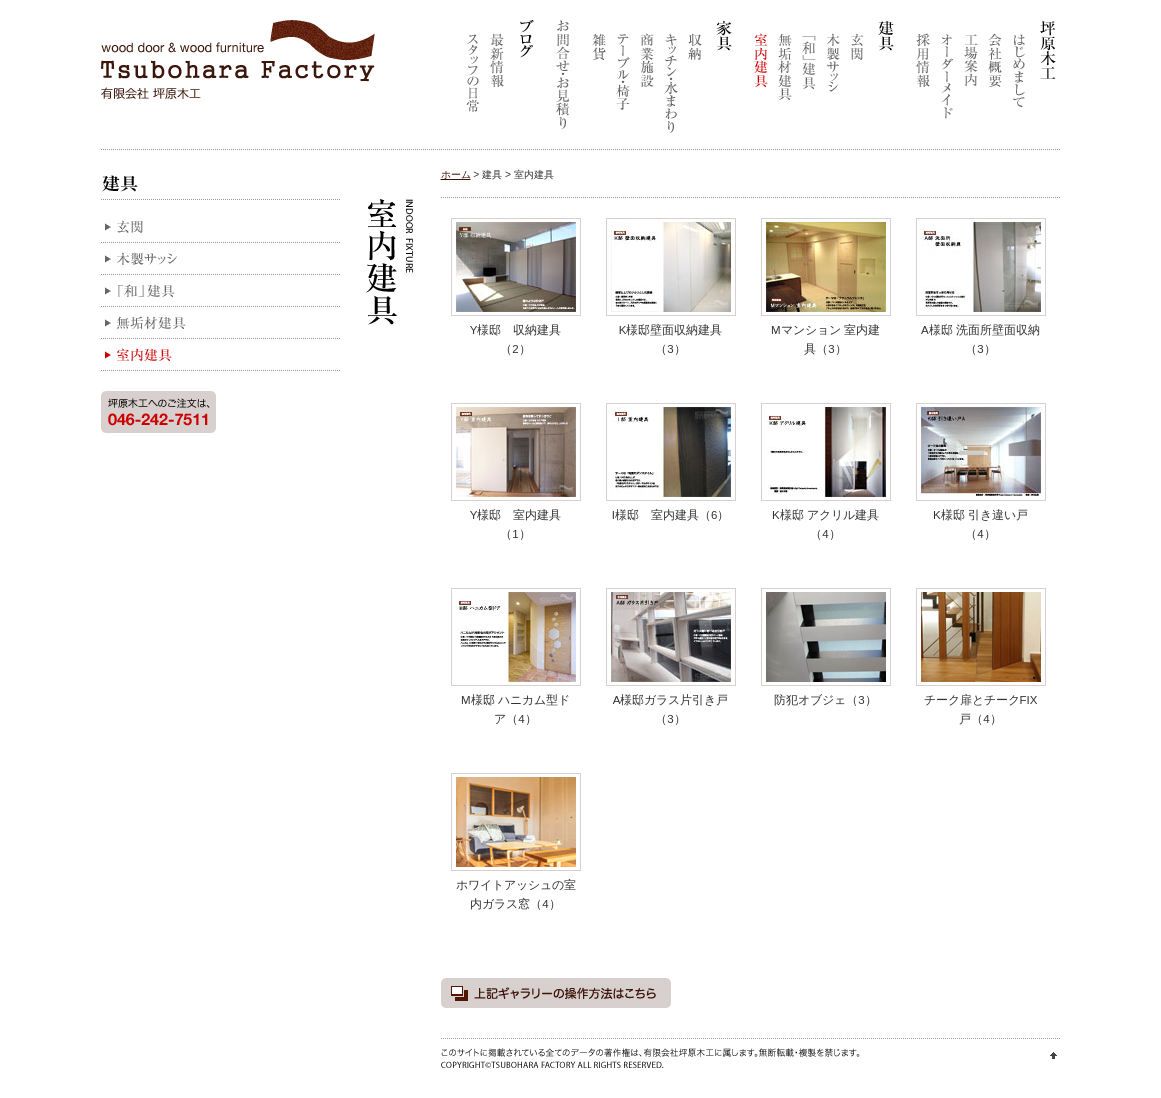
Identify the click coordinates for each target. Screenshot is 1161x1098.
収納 (695, 80)
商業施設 (647, 80)
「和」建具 (809, 80)
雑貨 (599, 80)
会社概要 (995, 80)
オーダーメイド (947, 80)
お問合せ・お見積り (560, 80)
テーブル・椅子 (623, 80)
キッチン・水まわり (671, 80)
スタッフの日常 (473, 80)
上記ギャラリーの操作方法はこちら (556, 993)
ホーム (456, 174)
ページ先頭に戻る (1053, 1055)
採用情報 (923, 80)
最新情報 (497, 80)
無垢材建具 (785, 80)
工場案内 (971, 80)
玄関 (857, 80)
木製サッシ (833, 80)
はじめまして (1019, 80)
